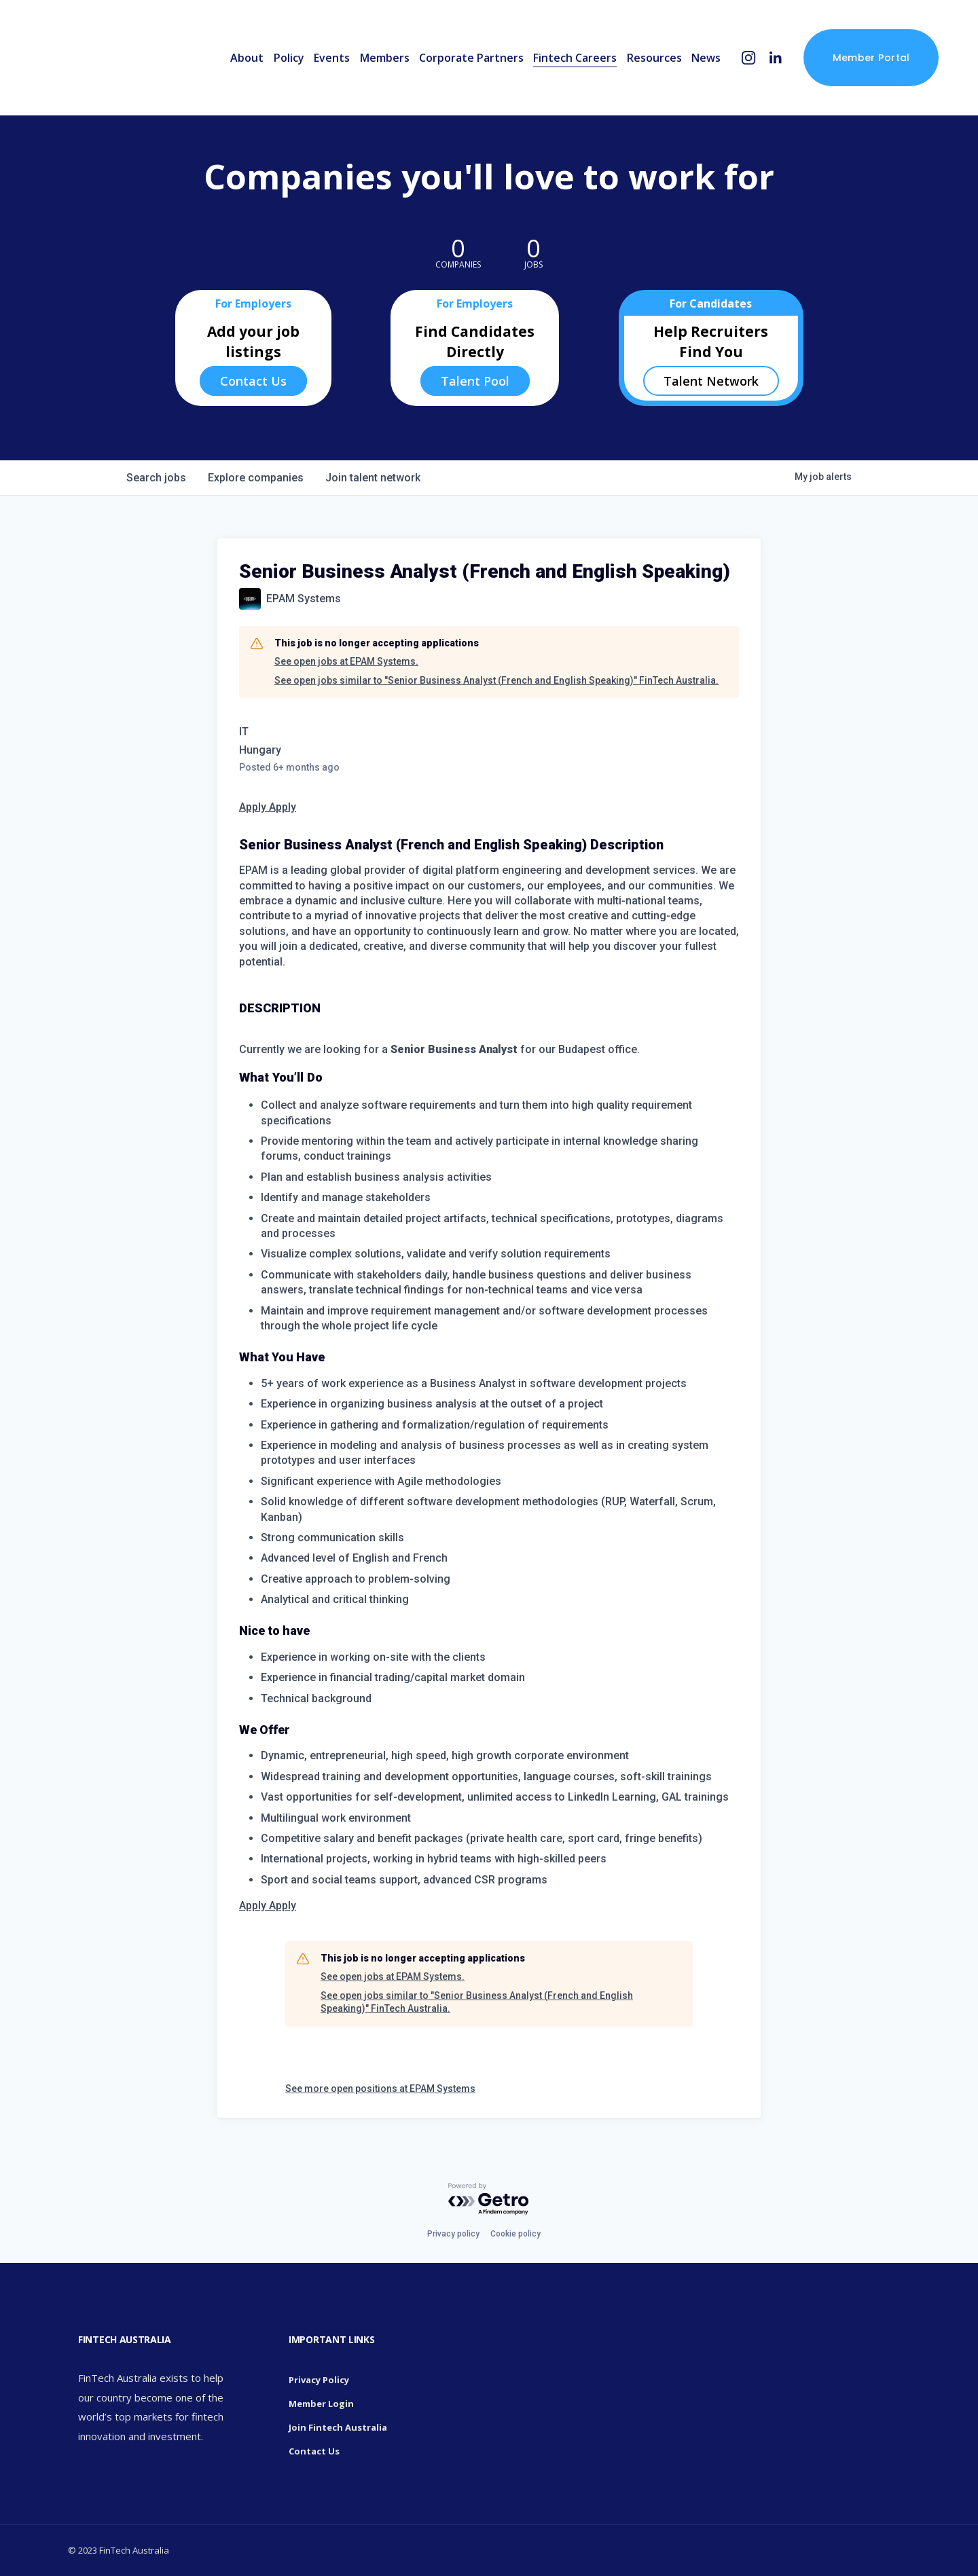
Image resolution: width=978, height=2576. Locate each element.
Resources (654, 57)
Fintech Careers (575, 57)
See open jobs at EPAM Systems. (346, 661)
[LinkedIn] (775, 58)
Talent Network (711, 381)
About (247, 57)
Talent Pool (475, 381)
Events (332, 57)
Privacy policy (453, 2234)
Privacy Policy (319, 2380)
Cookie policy (515, 2234)
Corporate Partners (471, 57)
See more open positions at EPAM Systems (380, 2088)
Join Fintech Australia (338, 2427)
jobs (156, 477)
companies (256, 477)
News (706, 57)
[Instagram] (748, 58)
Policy (289, 57)
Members (385, 57)
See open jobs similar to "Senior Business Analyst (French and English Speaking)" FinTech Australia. (496, 680)
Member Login (321, 2403)
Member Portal (871, 58)
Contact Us (253, 381)
